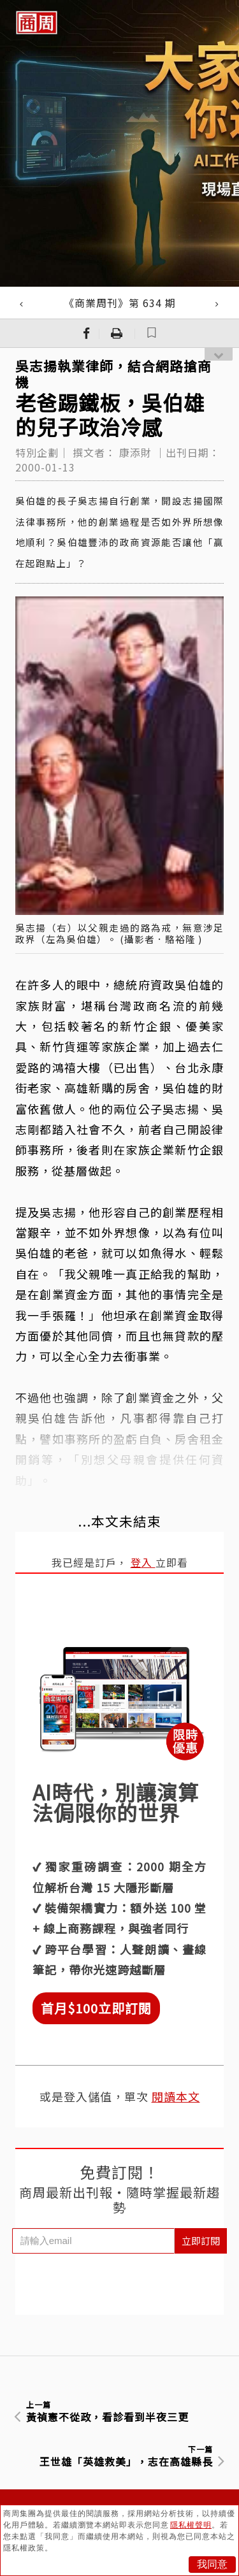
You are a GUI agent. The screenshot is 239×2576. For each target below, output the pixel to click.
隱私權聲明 (191, 2525)
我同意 (212, 2564)
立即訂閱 (201, 2240)
